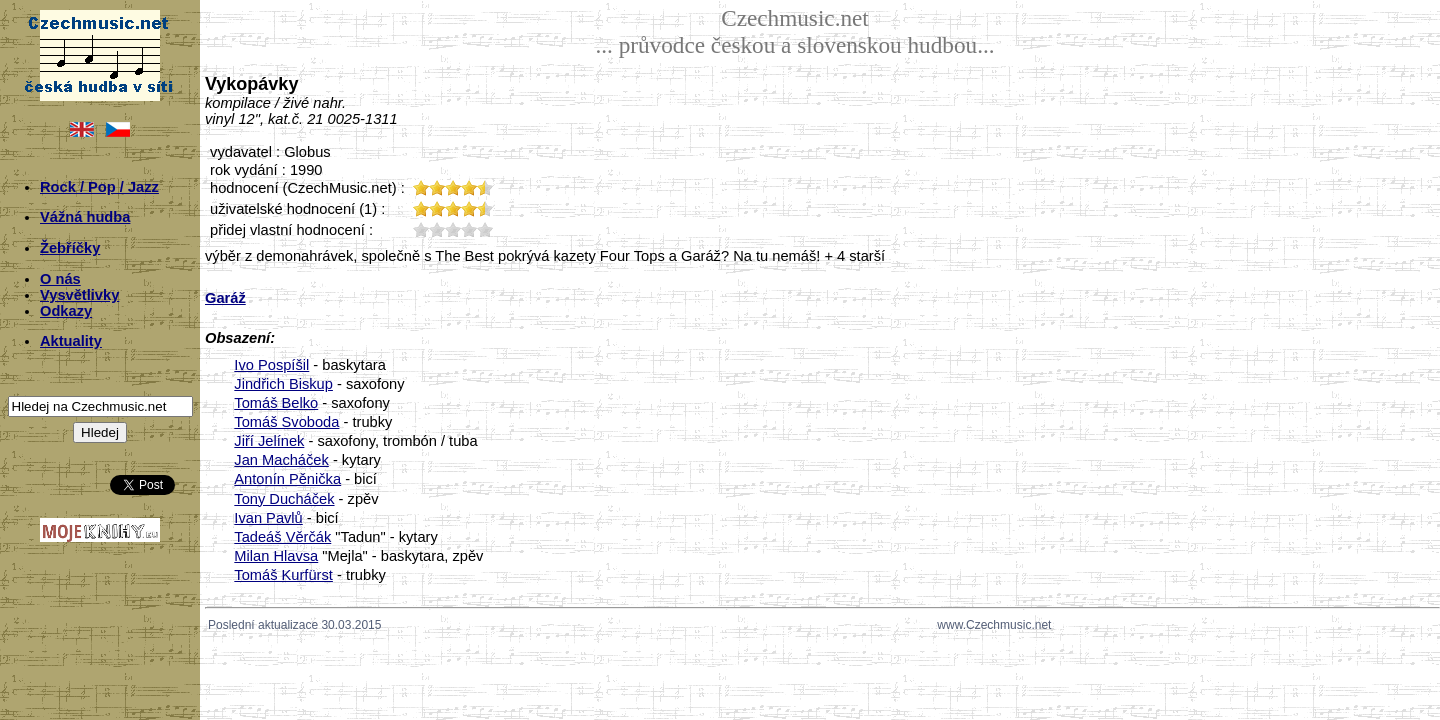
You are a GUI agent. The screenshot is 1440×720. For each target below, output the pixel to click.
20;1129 (437, 229)
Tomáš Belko (276, 403)
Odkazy (66, 311)
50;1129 (485, 229)
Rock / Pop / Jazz (99, 187)
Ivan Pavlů (268, 518)
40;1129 (469, 229)
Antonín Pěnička (287, 479)
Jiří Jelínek (269, 441)
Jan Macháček (281, 460)
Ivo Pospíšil (271, 365)
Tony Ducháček (284, 499)
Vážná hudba (85, 217)
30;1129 (453, 229)
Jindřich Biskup (283, 384)
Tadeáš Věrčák (282, 537)
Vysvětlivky (79, 295)
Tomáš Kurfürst (283, 575)
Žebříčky (70, 248)
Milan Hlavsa (276, 556)
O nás (60, 279)
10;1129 (421, 229)
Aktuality (71, 341)
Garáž (225, 298)
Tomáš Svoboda (286, 422)
